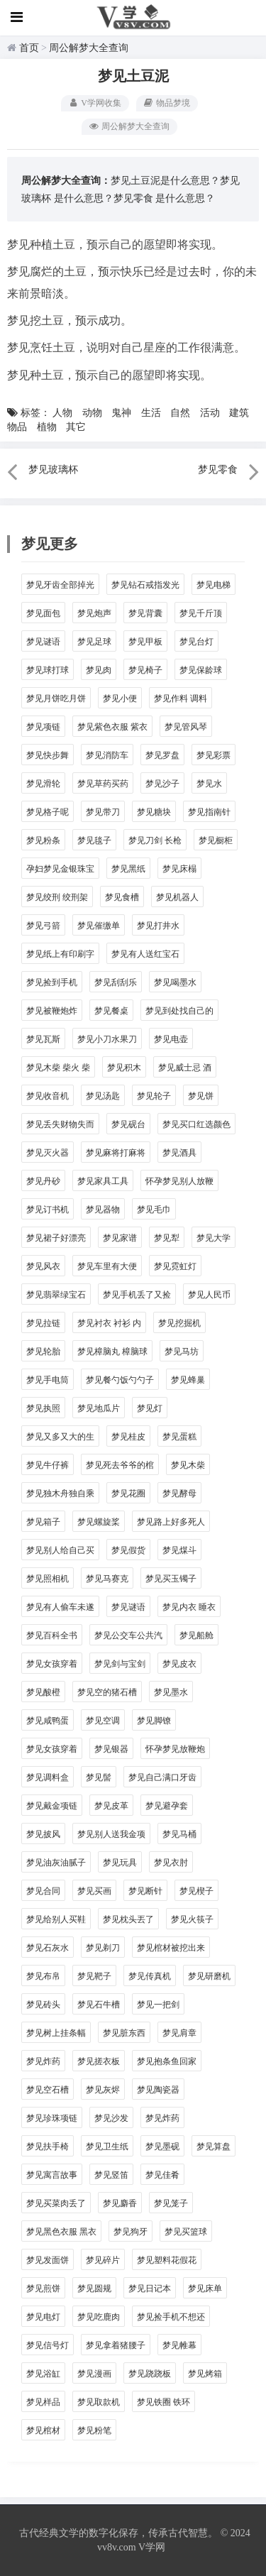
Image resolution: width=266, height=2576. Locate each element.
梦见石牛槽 (98, 2005)
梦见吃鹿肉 (98, 2317)
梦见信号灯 (47, 2345)
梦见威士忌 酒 (184, 1068)
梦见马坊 (182, 1351)
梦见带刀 (103, 812)
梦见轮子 (154, 1096)
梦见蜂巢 (188, 1380)
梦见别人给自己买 (60, 1550)
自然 (180, 412)
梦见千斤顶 (200, 613)
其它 (76, 427)
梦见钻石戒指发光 (145, 585)
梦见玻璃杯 (53, 469)
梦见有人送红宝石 (145, 954)
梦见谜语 (43, 642)
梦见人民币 (209, 1295)
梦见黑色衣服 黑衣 (61, 2232)
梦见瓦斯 (43, 1039)
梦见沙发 (111, 2118)
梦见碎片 (103, 2260)
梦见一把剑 (158, 2005)
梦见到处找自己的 (179, 1011)
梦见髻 (98, 1777)
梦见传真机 (149, 1976)
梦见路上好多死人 (171, 1522)
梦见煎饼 (43, 2288)
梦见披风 (43, 1834)
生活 (151, 412)
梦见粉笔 (94, 2430)
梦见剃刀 (103, 1948)
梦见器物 (103, 1210)
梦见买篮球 (186, 2232)
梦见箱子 (43, 1522)
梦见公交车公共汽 (128, 1635)
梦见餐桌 (111, 1011)
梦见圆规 (94, 2288)
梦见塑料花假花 (166, 2260)
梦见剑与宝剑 (119, 1664)
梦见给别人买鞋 (56, 1919)
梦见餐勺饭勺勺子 (120, 1380)
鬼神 (121, 412)
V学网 (151, 2547)
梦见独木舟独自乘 (60, 1493)
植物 (47, 427)
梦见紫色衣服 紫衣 (112, 727)
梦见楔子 (196, 1891)
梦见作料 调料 (180, 698)
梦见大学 (213, 1238)
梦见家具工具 (102, 1181)
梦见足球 (94, 642)
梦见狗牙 (130, 2232)
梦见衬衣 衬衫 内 (109, 1323)
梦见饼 (201, 1096)
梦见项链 (43, 727)
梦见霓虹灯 (175, 1266)
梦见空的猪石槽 (107, 1692)
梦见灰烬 (103, 2090)
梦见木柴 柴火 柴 (58, 1068)
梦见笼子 (171, 2203)
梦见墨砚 (162, 2147)
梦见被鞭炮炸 (51, 1011)
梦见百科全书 (51, 1635)
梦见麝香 (120, 2203)
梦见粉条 (43, 840)
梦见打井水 (158, 926)
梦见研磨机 (209, 1976)
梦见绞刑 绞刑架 (57, 897)
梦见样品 (43, 2402)
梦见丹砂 (43, 1181)
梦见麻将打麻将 (115, 1153)
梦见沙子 (162, 784)
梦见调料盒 (47, 1777)
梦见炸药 (43, 2061)
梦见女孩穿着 (51, 1664)
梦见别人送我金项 (111, 1834)
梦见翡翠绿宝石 (56, 1295)
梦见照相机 (47, 1579)
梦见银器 (111, 1749)
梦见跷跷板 (149, 2374)
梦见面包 (43, 613)
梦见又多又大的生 (60, 1437)
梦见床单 (205, 2288)
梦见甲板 (145, 642)
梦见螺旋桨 (98, 1522)
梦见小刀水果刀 (107, 1039)
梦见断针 (145, 1891)
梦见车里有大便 (107, 1266)
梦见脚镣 (154, 1721)
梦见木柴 (188, 1465)
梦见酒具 (179, 1153)
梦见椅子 (145, 670)
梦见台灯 (196, 642)
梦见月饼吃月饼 (56, 698)
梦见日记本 (149, 2288)
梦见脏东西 (124, 2033)
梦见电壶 (171, 1039)
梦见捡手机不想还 (171, 2317)
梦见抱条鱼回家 (166, 2061)
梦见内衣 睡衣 (189, 1607)
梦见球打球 (47, 670)
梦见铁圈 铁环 (163, 2402)
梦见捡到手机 (51, 982)
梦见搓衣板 (98, 2061)
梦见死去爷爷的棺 (120, 1465)
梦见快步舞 (47, 755)
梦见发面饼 (47, 2260)
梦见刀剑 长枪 (155, 840)
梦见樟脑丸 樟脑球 (112, 1351)
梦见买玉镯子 (170, 1579)
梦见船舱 (196, 1635)
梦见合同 (43, 1891)
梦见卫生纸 (107, 2147)
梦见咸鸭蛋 (47, 1721)
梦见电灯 (43, 2317)
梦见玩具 (120, 1863)
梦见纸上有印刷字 (60, 954)
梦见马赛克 (107, 1579)
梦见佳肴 (162, 2175)
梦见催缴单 (98, 926)
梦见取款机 (98, 2402)
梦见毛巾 (154, 1210)
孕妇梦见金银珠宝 (60, 869)
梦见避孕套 (166, 1806)
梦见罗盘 (162, 755)
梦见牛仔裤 (47, 1465)
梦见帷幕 (179, 2345)
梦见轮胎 (43, 1351)
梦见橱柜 (216, 840)
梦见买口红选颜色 (196, 1124)
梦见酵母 (179, 1493)
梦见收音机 (47, 1096)
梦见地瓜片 (98, 1408)
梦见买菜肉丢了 (56, 2203)
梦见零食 (133, 198)
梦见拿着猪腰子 (115, 2345)
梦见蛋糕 (179, 1437)
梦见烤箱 (205, 2374)
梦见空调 (103, 1721)
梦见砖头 (43, 2005)
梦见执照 (43, 1408)
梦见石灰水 (47, 1948)
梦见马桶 (179, 1834)
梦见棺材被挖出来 (171, 1948)
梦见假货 (128, 1550)
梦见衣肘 (171, 1863)
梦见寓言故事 (51, 2175)
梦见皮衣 (179, 1664)
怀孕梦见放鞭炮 (175, 1749)
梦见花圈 (128, 1493)
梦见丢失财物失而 (60, 1124)
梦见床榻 (179, 869)
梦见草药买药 (102, 784)
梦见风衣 (43, 1266)
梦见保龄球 (200, 670)
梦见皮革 (111, 1806)
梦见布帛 (43, 1976)
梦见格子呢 (47, 812)
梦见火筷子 (192, 1919)
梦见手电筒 (47, 1380)
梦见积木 (124, 1068)
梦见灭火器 (47, 1153)
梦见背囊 (145, 613)
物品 (17, 427)
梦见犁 (166, 1238)
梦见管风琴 (186, 727)
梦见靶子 (94, 1976)
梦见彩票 (213, 755)
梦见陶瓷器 (158, 2090)
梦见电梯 (213, 585)
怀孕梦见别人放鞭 (179, 1181)
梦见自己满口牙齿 (162, 1777)
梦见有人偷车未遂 (60, 1607)
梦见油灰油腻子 (56, 1863)
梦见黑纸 (128, 869)
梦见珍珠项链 (51, 2118)
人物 (62, 412)
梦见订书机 (47, 1210)
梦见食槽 (122, 897)
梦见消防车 (107, 755)
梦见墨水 (171, 1692)
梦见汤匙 (103, 1096)
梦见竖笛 (111, 2175)
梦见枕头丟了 (128, 1919)
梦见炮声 (94, 613)
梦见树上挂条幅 (56, 2033)
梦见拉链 (43, 1323)
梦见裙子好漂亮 (56, 1238)
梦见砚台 (128, 1124)
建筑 (239, 412)
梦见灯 (149, 1408)
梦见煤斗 (179, 1550)
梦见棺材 (43, 2430)
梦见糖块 (154, 812)
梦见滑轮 (43, 784)
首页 (29, 48)
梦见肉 (98, 670)
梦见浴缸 (43, 2374)
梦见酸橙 (43, 1692)
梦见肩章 (179, 2033)
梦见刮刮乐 (115, 982)
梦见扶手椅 (47, 2147)
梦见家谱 (120, 1238)
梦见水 (209, 784)
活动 (210, 412)
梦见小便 (120, 698)
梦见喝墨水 (175, 982)
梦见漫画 (94, 2374)
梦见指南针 (209, 812)
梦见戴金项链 (51, 1806)
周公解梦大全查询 (88, 48)
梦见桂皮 (128, 1437)
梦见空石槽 (47, 2090)
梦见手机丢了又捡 (137, 1295)
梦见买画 (94, 1891)
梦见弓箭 (43, 926)
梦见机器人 (177, 897)
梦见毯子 (94, 840)
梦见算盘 (213, 2147)
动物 (92, 412)
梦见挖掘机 (179, 1323)
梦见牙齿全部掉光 (60, 585)
